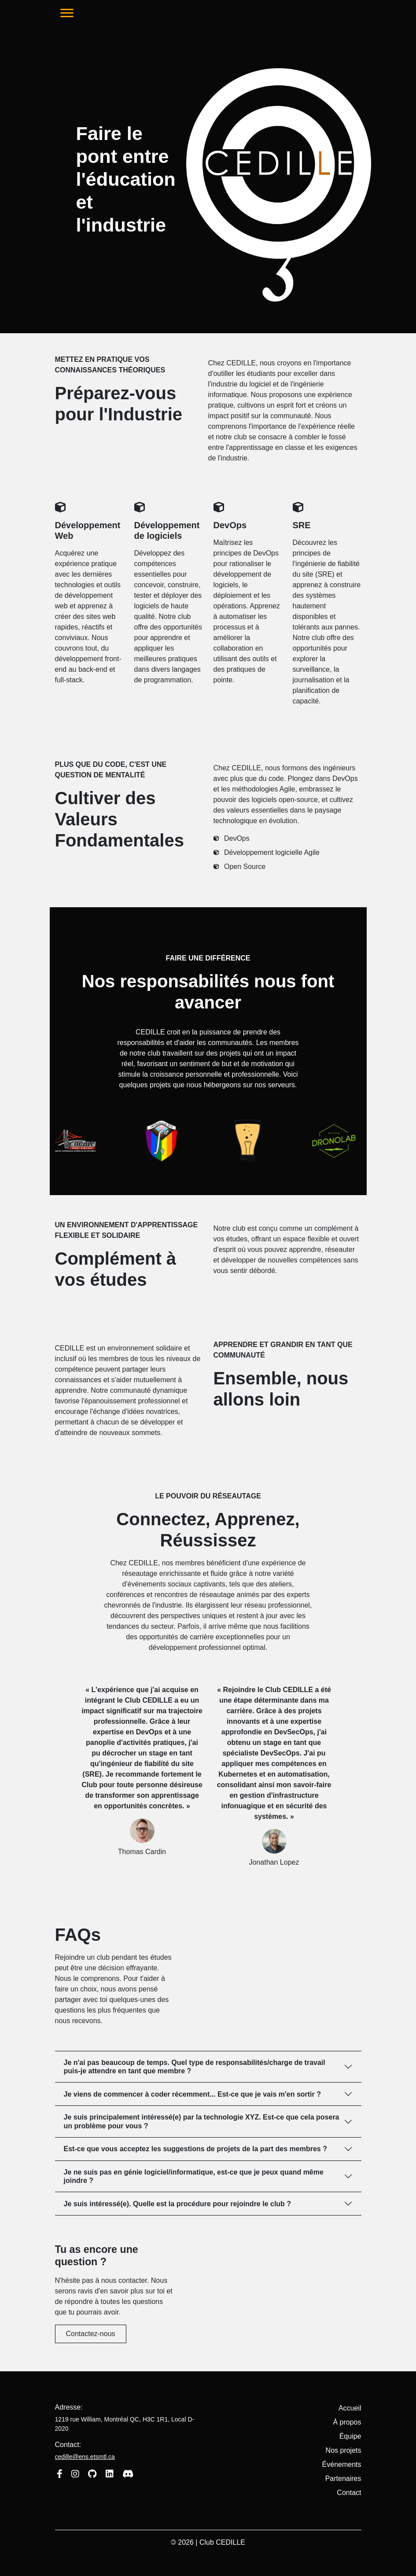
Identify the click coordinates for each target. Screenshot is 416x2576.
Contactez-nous (90, 2333)
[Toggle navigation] (67, 13)
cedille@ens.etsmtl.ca (85, 2456)
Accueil (350, 2408)
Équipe (350, 2436)
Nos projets (343, 2450)
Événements (341, 2464)
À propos (347, 2422)
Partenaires (343, 2478)
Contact (349, 2492)
